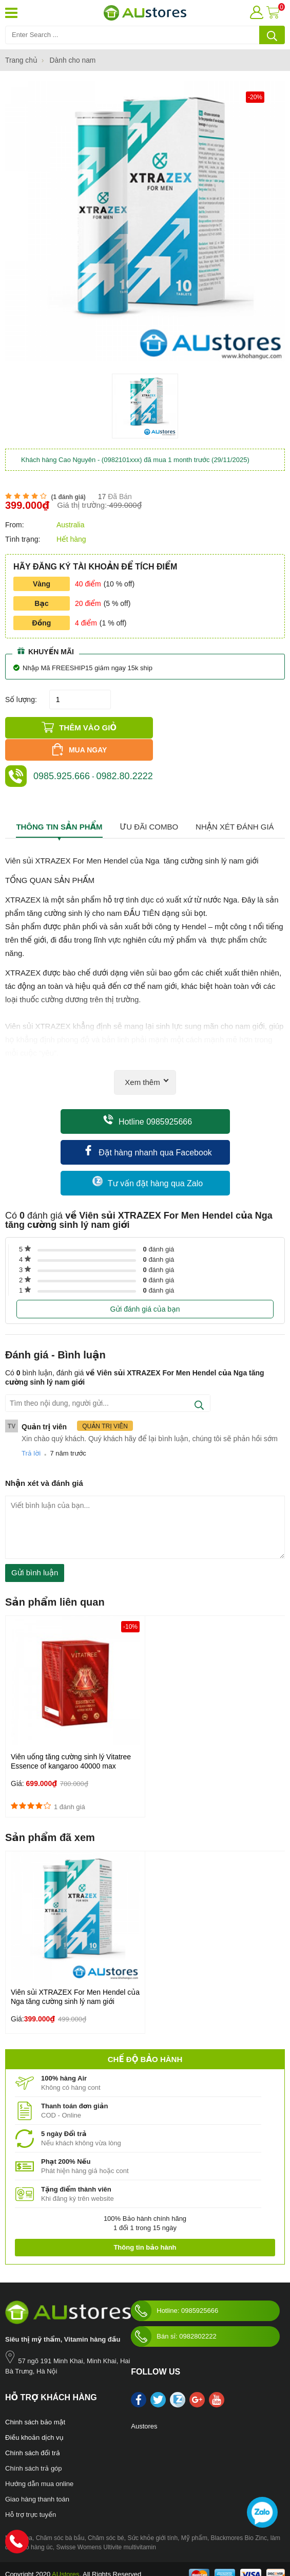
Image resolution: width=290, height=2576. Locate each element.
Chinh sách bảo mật (35, 2399)
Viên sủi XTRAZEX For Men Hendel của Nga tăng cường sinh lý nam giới (75, 1974)
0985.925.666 (61, 753)
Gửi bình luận (34, 1549)
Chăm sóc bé (106, 2515)
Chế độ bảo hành (145, 2036)
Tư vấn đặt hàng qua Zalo (147, 1159)
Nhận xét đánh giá (235, 804)
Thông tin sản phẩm (59, 804)
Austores (144, 2403)
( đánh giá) (68, 497)
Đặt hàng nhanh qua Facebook (147, 1128)
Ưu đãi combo (149, 804)
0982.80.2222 (124, 753)
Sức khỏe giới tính (152, 2515)
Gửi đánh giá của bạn (145, 1286)
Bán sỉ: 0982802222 (173, 2314)
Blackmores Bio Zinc (239, 2515)
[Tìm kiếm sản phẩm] (145, 35)
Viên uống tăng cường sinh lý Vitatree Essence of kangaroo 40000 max (71, 1738)
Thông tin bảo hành (144, 2225)
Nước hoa (18, 2515)
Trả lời (31, 1430)
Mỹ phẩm (194, 2515)
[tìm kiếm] (272, 35)
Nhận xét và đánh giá (44, 1460)
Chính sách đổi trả (32, 2430)
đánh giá (159, 1226)
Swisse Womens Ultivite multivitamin (106, 2524)
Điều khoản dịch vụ (34, 2415)
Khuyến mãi (45, 651)
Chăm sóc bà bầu (60, 2515)
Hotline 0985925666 (147, 1097)
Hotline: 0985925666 (174, 2288)
